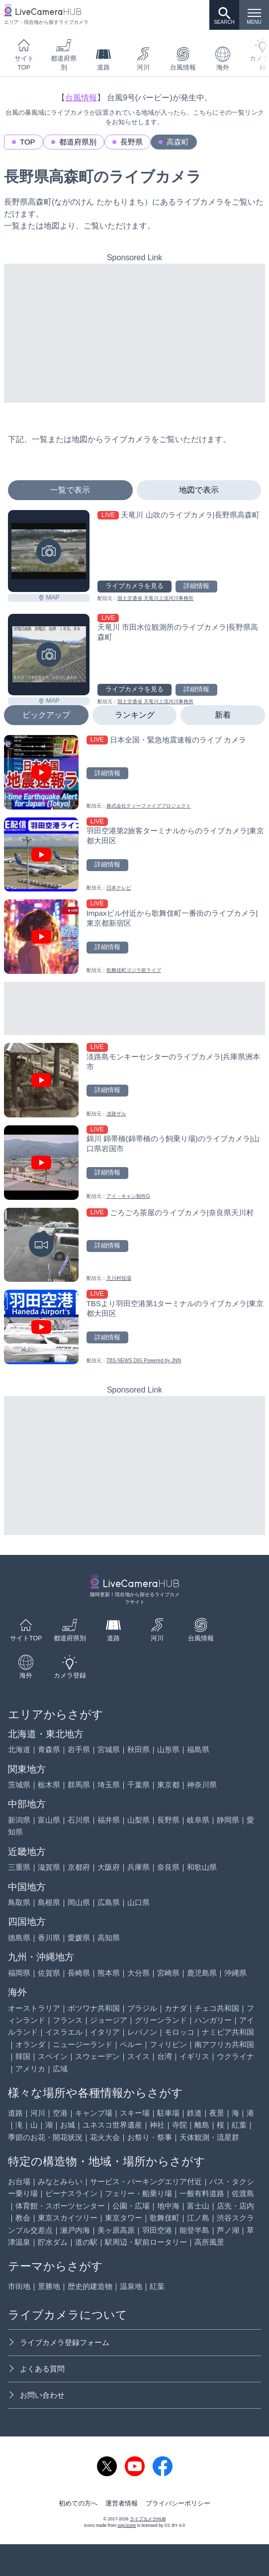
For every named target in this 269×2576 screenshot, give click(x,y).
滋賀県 (49, 1867)
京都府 (79, 1867)
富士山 (198, 2206)
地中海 (168, 2206)
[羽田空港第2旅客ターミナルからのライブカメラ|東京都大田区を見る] (134, 854)
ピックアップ (46, 715)
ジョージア (108, 2020)
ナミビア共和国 (228, 2032)
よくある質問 (36, 2368)
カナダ (176, 2008)
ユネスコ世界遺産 (112, 2125)
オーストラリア (34, 2008)
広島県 (108, 1902)
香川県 (49, 1937)
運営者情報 (121, 2503)
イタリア (105, 2032)
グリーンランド (161, 2020)
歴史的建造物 (90, 2286)
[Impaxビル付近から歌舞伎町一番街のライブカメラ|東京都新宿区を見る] (134, 936)
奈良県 (168, 1867)
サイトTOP (24, 54)
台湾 (164, 2056)
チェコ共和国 (216, 2008)
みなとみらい (60, 2181)
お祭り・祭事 (149, 2137)
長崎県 (79, 1973)
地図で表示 (199, 490)
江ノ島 (198, 2217)
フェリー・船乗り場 (138, 2193)
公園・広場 (131, 2206)
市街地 (19, 2286)
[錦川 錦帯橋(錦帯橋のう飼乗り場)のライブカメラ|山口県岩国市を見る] (134, 1162)
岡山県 (79, 1902)
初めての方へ (78, 2503)
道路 (103, 59)
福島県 (198, 1749)
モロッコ (179, 2032)
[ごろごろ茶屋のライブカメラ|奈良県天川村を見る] (134, 1245)
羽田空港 (157, 2230)
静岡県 (228, 1820)
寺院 (179, 2125)
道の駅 (86, 2242)
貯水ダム (53, 2242)
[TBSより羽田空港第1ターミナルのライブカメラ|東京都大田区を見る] (134, 1327)
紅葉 (239, 2125)
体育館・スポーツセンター (60, 2206)
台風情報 (183, 59)
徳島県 (19, 1937)
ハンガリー (213, 2020)
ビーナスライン (71, 2193)
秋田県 (138, 1749)
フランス (68, 2020)
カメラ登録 (70, 1667)
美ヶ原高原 (116, 2230)
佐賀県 (49, 1973)
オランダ (30, 2044)
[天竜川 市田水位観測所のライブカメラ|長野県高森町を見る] (49, 654)
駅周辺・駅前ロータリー (146, 2242)
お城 (67, 2125)
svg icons (127, 2525)
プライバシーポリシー (178, 2503)
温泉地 (131, 2286)
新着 (223, 715)
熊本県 (108, 1973)
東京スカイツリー (67, 2217)
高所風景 (209, 2242)
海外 (222, 59)
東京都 (168, 1784)
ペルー (131, 2044)
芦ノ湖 (228, 2230)
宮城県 (108, 1749)
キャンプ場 (93, 2113)
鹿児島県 (202, 1973)
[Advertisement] (134, 333)
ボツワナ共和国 (94, 2008)
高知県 (108, 1937)
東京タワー (123, 2217)
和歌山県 (202, 1867)
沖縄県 (235, 1973)
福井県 (108, 1820)
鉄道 (194, 2113)
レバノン (142, 2032)
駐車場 (168, 2113)
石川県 (79, 1820)
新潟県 (19, 1820)
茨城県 (19, 1784)
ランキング (135, 715)
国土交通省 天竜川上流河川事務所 (155, 598)
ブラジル (142, 2008)
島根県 (49, 1902)
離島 (201, 2125)
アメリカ (30, 2068)
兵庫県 (138, 1867)
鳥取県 (19, 1902)
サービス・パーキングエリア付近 (146, 2181)
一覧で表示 (70, 490)
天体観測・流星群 (209, 2137)
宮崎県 (168, 1973)
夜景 (216, 2113)
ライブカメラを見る (134, 586)
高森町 (178, 142)
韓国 (22, 2056)
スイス (138, 2056)
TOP (27, 142)
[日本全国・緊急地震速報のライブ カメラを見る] (134, 772)
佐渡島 (243, 2193)
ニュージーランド (82, 2044)
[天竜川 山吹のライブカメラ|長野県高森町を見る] (49, 550)
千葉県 (138, 1784)
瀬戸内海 (75, 2230)
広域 (60, 2068)
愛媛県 (79, 1937)
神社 (157, 2125)
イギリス (194, 2056)
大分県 (138, 1973)
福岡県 (19, 1973)
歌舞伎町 (164, 2217)
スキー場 (135, 2113)
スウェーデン (97, 2056)
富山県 (49, 1820)
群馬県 (79, 1784)
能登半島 (194, 2230)
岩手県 (79, 1749)
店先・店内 (235, 2206)
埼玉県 (108, 1784)
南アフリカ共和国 (224, 2044)
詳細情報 (196, 586)
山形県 (168, 1749)
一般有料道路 (201, 2193)
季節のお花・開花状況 (45, 2137)
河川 (143, 59)
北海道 (19, 1749)
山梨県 (138, 1820)
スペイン (53, 2056)
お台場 (19, 2181)
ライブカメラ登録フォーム (58, 2342)
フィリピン (168, 2044)
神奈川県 (202, 1784)
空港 (60, 2113)
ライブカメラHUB (148, 2518)
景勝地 (49, 2286)
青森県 (49, 1749)
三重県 (19, 1867)
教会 (22, 2217)
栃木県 (49, 1784)
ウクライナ (235, 2056)
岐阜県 (198, 1820)
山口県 (138, 1902)
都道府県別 (64, 54)
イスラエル (64, 2032)
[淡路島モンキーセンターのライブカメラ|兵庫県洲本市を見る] (134, 1080)
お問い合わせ (36, 2395)
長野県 (131, 142)
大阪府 (108, 1867)
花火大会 (105, 2137)
